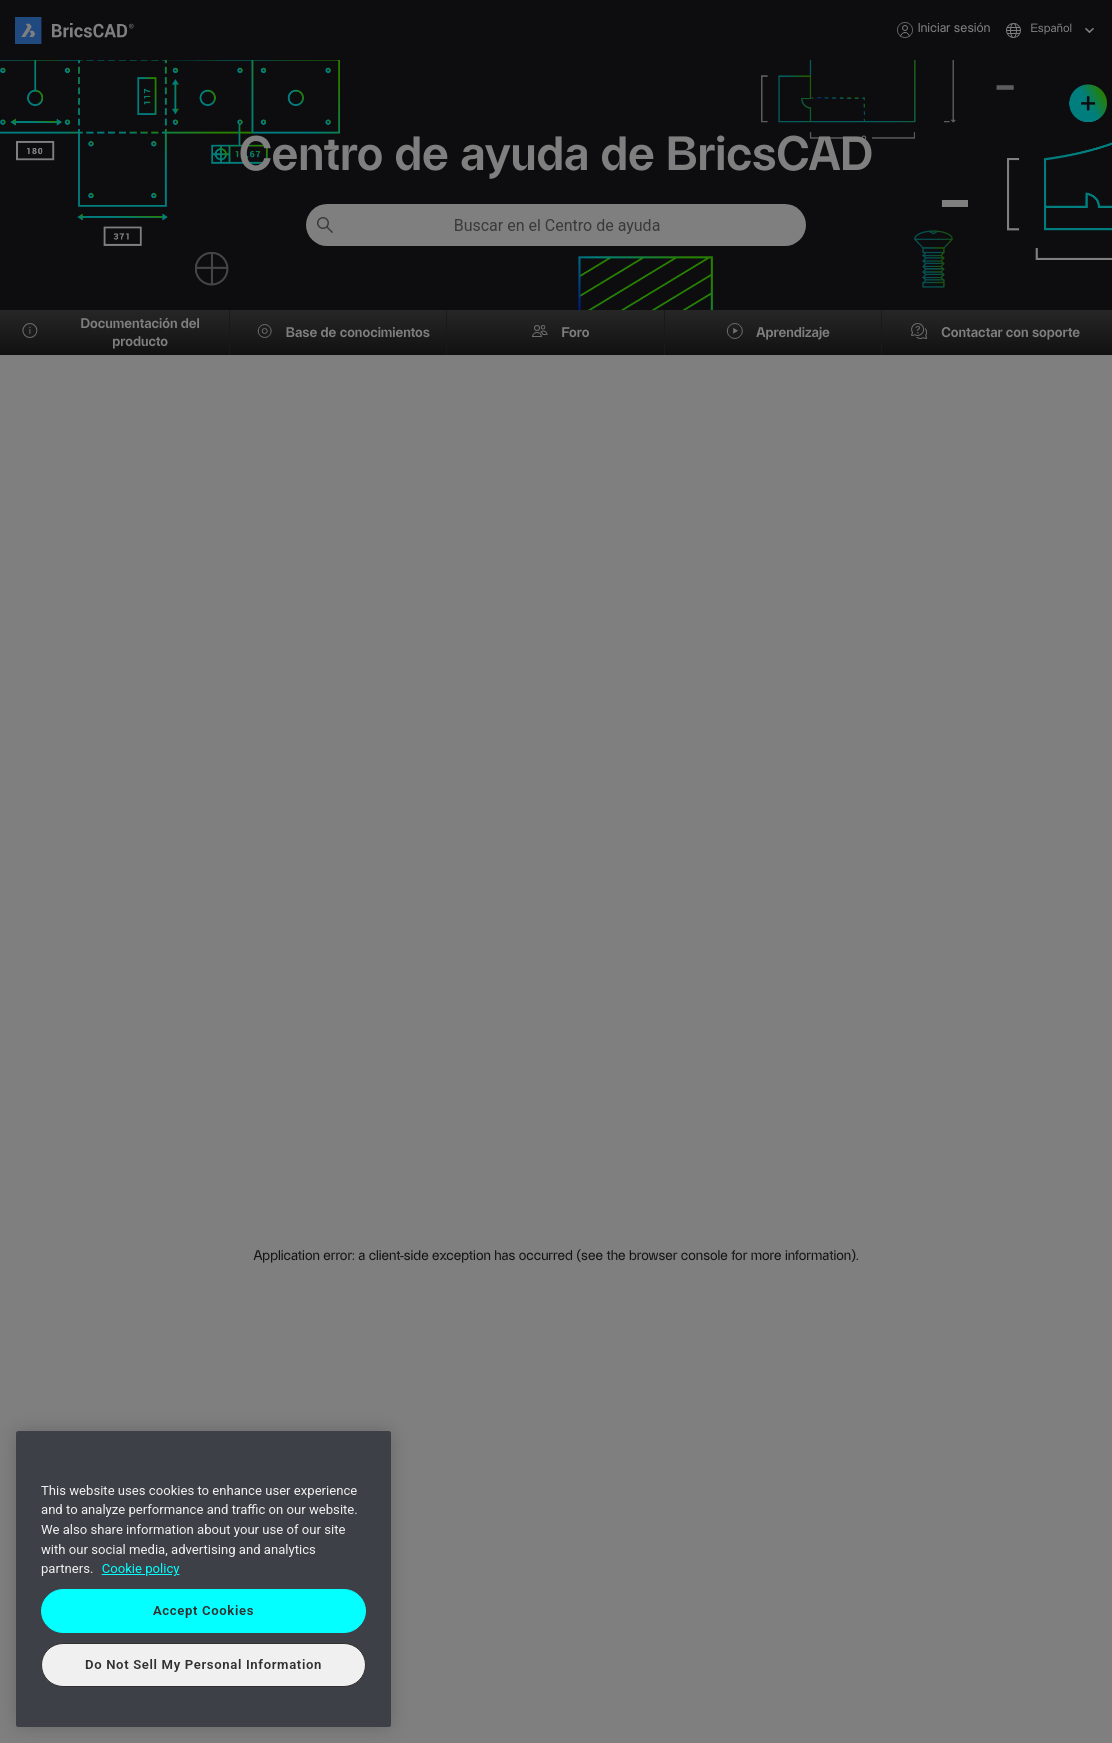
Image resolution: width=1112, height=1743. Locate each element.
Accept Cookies (203, 1610)
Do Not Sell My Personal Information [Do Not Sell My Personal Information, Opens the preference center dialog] (203, 1664)
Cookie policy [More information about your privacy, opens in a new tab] (141, 1568)
